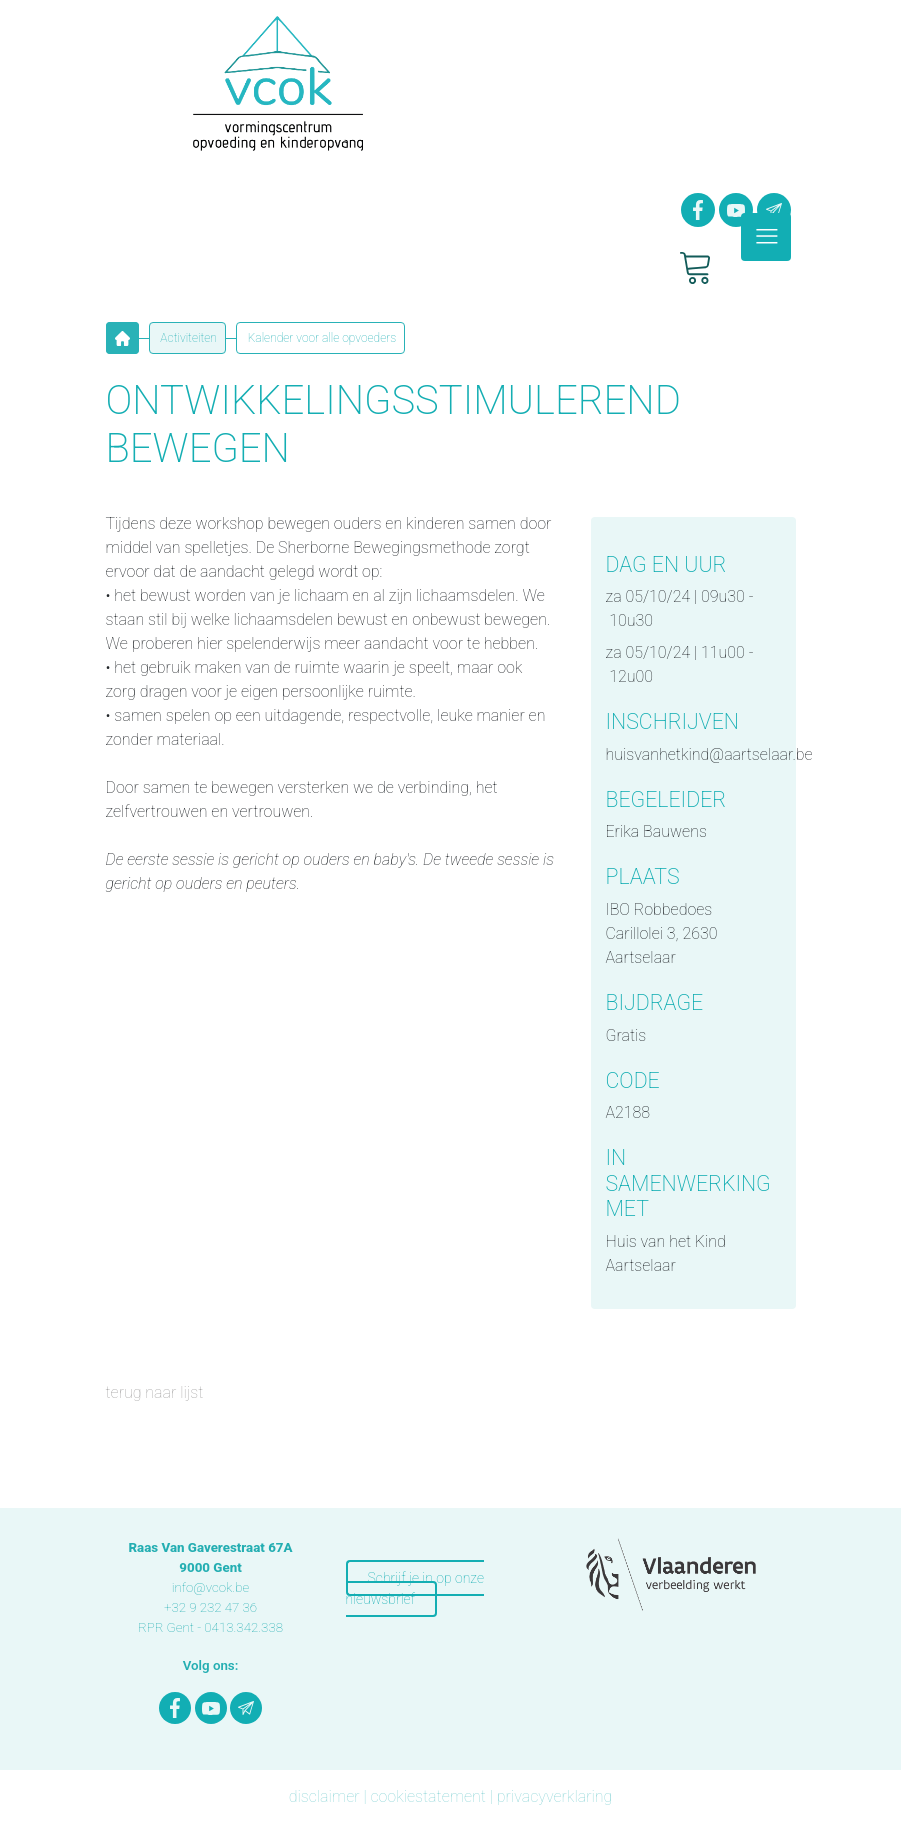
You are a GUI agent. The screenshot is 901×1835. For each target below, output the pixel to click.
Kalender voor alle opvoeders (320, 338)
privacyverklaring (555, 1796)
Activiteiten (187, 338)
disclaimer (324, 1796)
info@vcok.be (211, 1587)
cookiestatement (427, 1796)
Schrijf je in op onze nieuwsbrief (415, 1588)
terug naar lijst (155, 1392)
